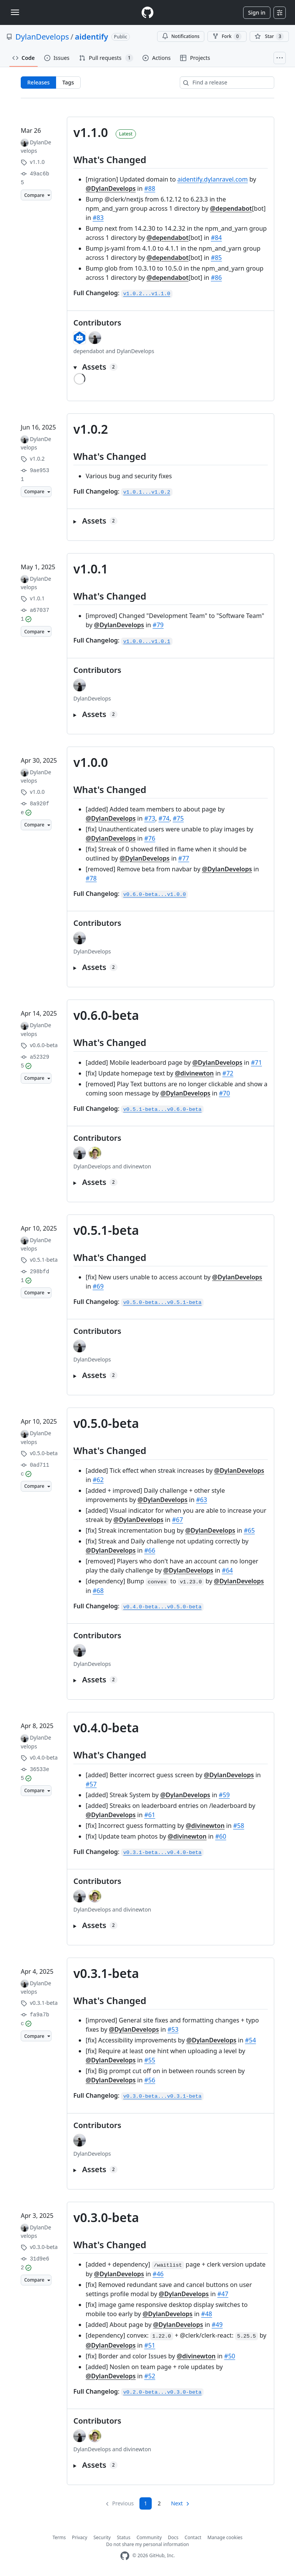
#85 (216, 257)
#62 (98, 1480)
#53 (173, 2029)
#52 (149, 2376)
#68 (98, 1590)
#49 (217, 2324)
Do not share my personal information (147, 2544)
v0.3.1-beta (106, 1973)
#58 (238, 1825)
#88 (149, 188)
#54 (250, 2040)
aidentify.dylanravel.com (212, 179)
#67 (177, 1519)
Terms (59, 2537)
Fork (226, 36)
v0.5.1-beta (106, 1230)
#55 (149, 2060)
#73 (149, 818)
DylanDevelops (42, 36)
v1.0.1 (90, 568)
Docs (173, 2537)
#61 (149, 1815)
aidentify (91, 36)
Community (149, 2537)
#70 (224, 1093)
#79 (158, 625)
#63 (201, 1499)
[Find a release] (227, 82)
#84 (216, 237)
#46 (158, 2274)
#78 (91, 878)
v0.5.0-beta (106, 1423)
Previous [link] (123, 2503)
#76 (149, 838)
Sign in (256, 12)
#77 (183, 858)
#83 (98, 217)
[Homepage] (147, 12)
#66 (149, 1550)
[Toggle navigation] (15, 12)
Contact (193, 2537)
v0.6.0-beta (106, 1015)
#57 (91, 1784)
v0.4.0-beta (106, 1727)
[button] (170, 367)
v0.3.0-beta (106, 2217)
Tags (68, 82)
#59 (224, 1795)
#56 (149, 2080)
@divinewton (194, 1073)
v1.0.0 (90, 762)
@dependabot (231, 208)
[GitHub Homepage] (124, 2556)
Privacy (79, 2537)
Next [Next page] (177, 2503)
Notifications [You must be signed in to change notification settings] (180, 36)
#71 (256, 1062)
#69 (98, 1286)
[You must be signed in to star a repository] (269, 36)
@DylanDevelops (111, 188)
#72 (228, 1073)
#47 (223, 2294)
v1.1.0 (90, 132)
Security (102, 2537)
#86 (216, 277)
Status (123, 2537)
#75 (178, 818)
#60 (220, 1836)
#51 (149, 2345)
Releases (38, 82)
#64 (227, 1570)
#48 (206, 2314)
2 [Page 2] (159, 2503)
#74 (164, 818)
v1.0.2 (90, 429)
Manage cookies (224, 2537)
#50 (229, 2356)
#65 (249, 1530)
